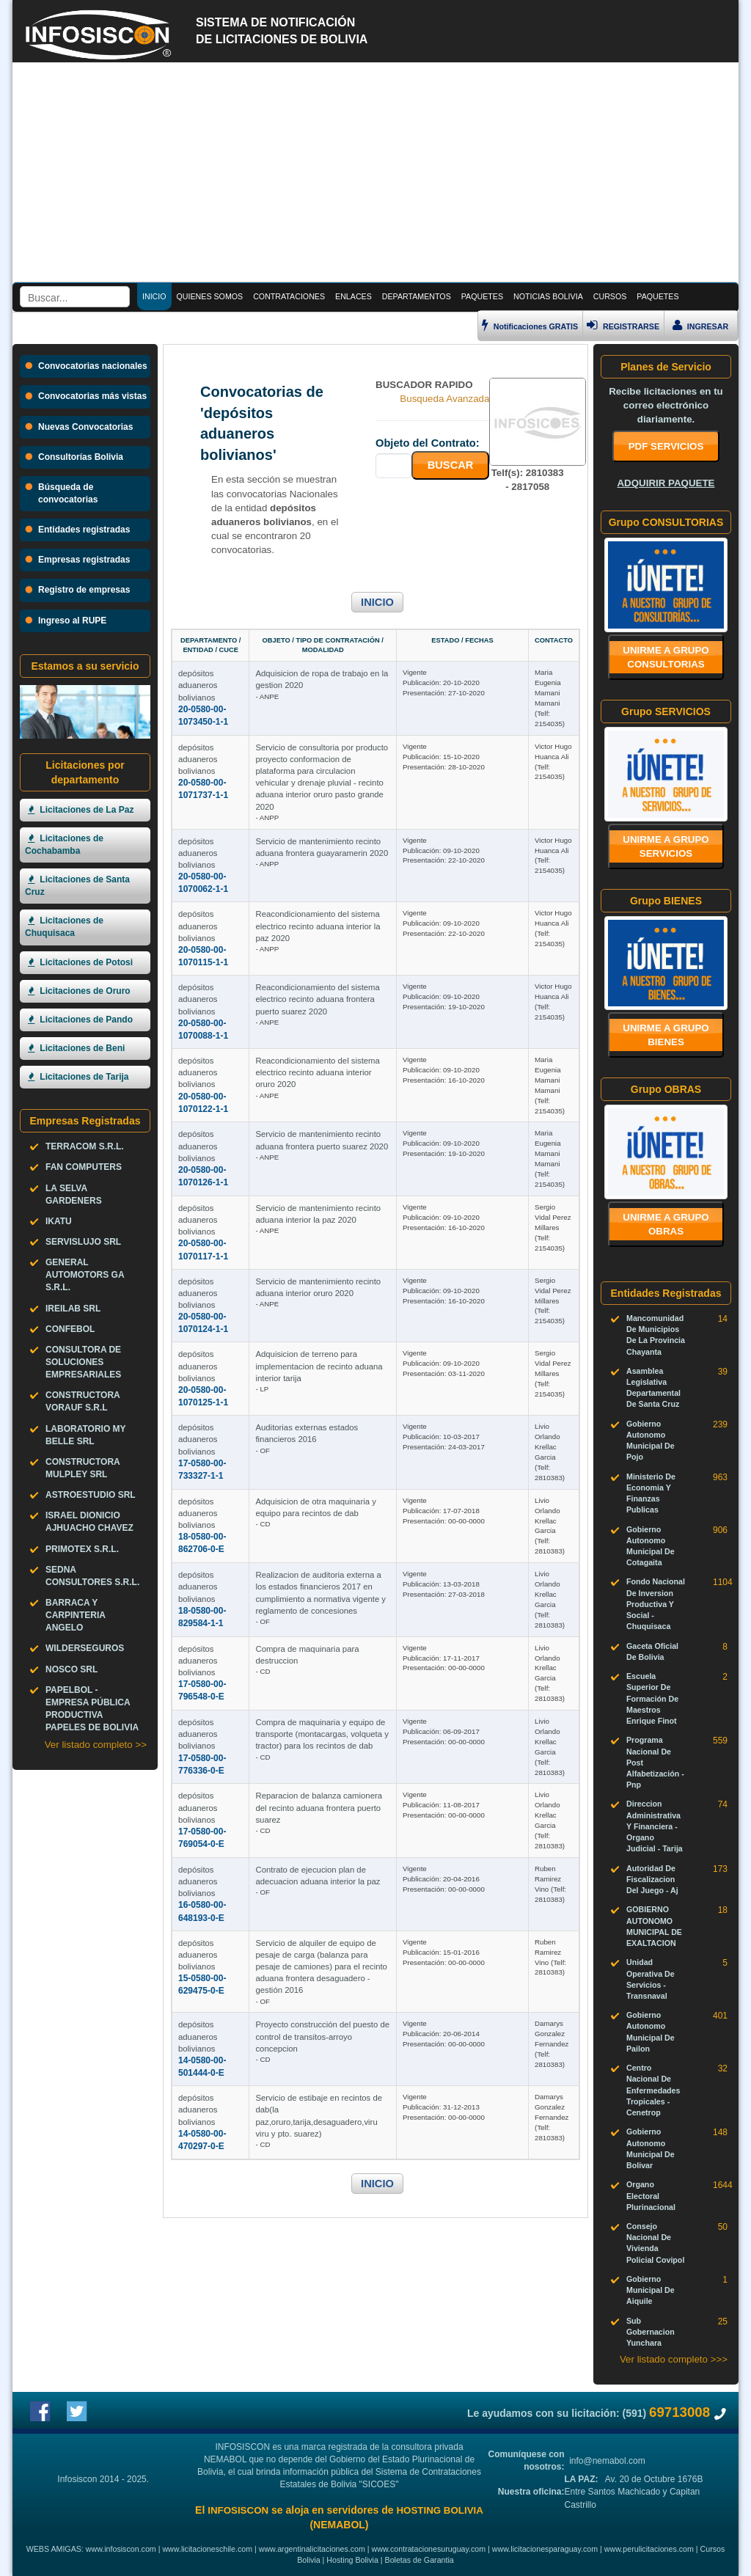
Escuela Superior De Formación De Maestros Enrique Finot (652, 1698)
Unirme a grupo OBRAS (666, 1224)
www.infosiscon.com (121, 2548)
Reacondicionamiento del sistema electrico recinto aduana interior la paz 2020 (317, 926)
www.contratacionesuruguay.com (429, 2548)
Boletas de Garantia (419, 2559)
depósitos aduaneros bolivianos (198, 685)
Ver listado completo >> (96, 1744)
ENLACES (353, 296)
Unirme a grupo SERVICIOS (666, 846)
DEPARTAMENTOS (416, 296)
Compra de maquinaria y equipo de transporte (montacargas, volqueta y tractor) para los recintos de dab (321, 1734)
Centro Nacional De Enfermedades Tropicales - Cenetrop (653, 2090)
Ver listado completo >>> (674, 2359)
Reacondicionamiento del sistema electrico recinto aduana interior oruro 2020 (317, 1072)
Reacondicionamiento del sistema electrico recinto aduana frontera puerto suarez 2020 (317, 999)
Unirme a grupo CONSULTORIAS (666, 657)
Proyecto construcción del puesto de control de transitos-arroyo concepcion (322, 2036)
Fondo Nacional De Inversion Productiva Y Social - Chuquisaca (655, 1604)
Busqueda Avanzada (444, 398)
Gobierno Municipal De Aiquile (650, 2290)
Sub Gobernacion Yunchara (650, 2331)
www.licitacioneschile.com (207, 2548)
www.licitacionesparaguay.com (545, 2548)
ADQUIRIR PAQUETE (665, 483)
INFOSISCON (238, 2510)
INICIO (377, 602)
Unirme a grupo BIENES (666, 1034)
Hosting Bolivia (352, 2559)
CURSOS (610, 296)
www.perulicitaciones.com (649, 2548)
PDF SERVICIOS (666, 446)
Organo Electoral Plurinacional (650, 2195)
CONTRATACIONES (289, 296)
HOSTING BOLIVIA (439, 2510)
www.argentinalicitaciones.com (312, 2548)
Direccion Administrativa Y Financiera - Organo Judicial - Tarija (654, 1826)
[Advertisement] (375, 172)
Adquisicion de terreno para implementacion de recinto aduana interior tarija (318, 1366)
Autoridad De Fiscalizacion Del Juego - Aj (652, 1879)
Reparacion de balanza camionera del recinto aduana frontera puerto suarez (318, 1807)
